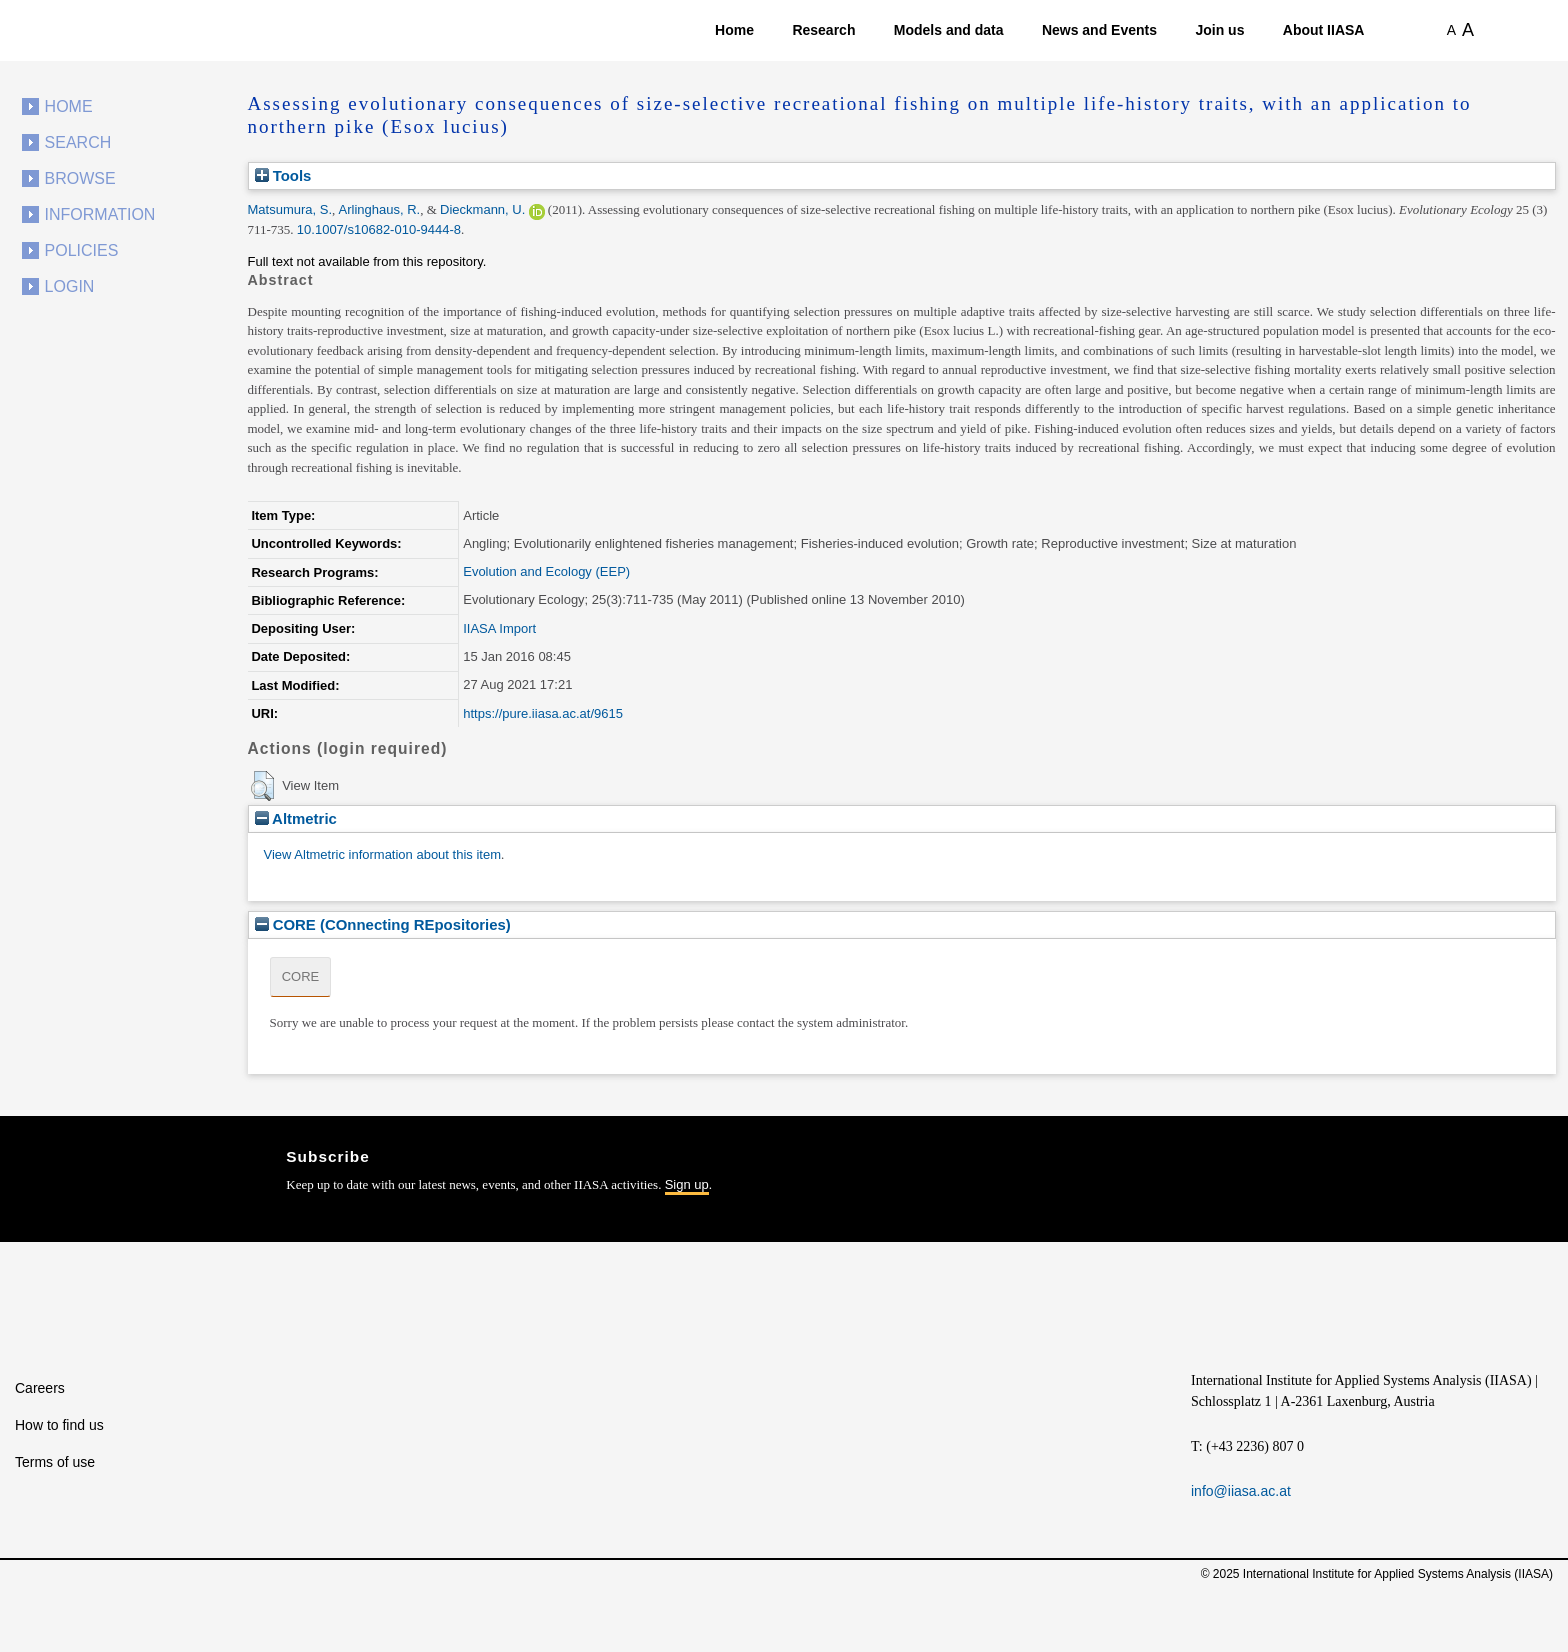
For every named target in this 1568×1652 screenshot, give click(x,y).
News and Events (1099, 30)
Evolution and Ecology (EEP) (546, 571)
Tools (283, 175)
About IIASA (1324, 30)
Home (734, 30)
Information (100, 214)
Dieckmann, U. (482, 209)
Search (78, 142)
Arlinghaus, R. (380, 209)
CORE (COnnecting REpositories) (383, 924)
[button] (262, 786)
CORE (301, 976)
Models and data (949, 30)
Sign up (687, 1184)
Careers (40, 1388)
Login (70, 286)
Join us (1219, 30)
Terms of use (55, 1462)
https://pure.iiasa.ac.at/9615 (543, 713)
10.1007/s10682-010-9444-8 (379, 229)
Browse (80, 178)
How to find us (59, 1425)
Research (823, 30)
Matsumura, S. (290, 209)
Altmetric (296, 818)
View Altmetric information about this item (382, 854)
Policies (82, 250)
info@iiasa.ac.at (1241, 1491)
